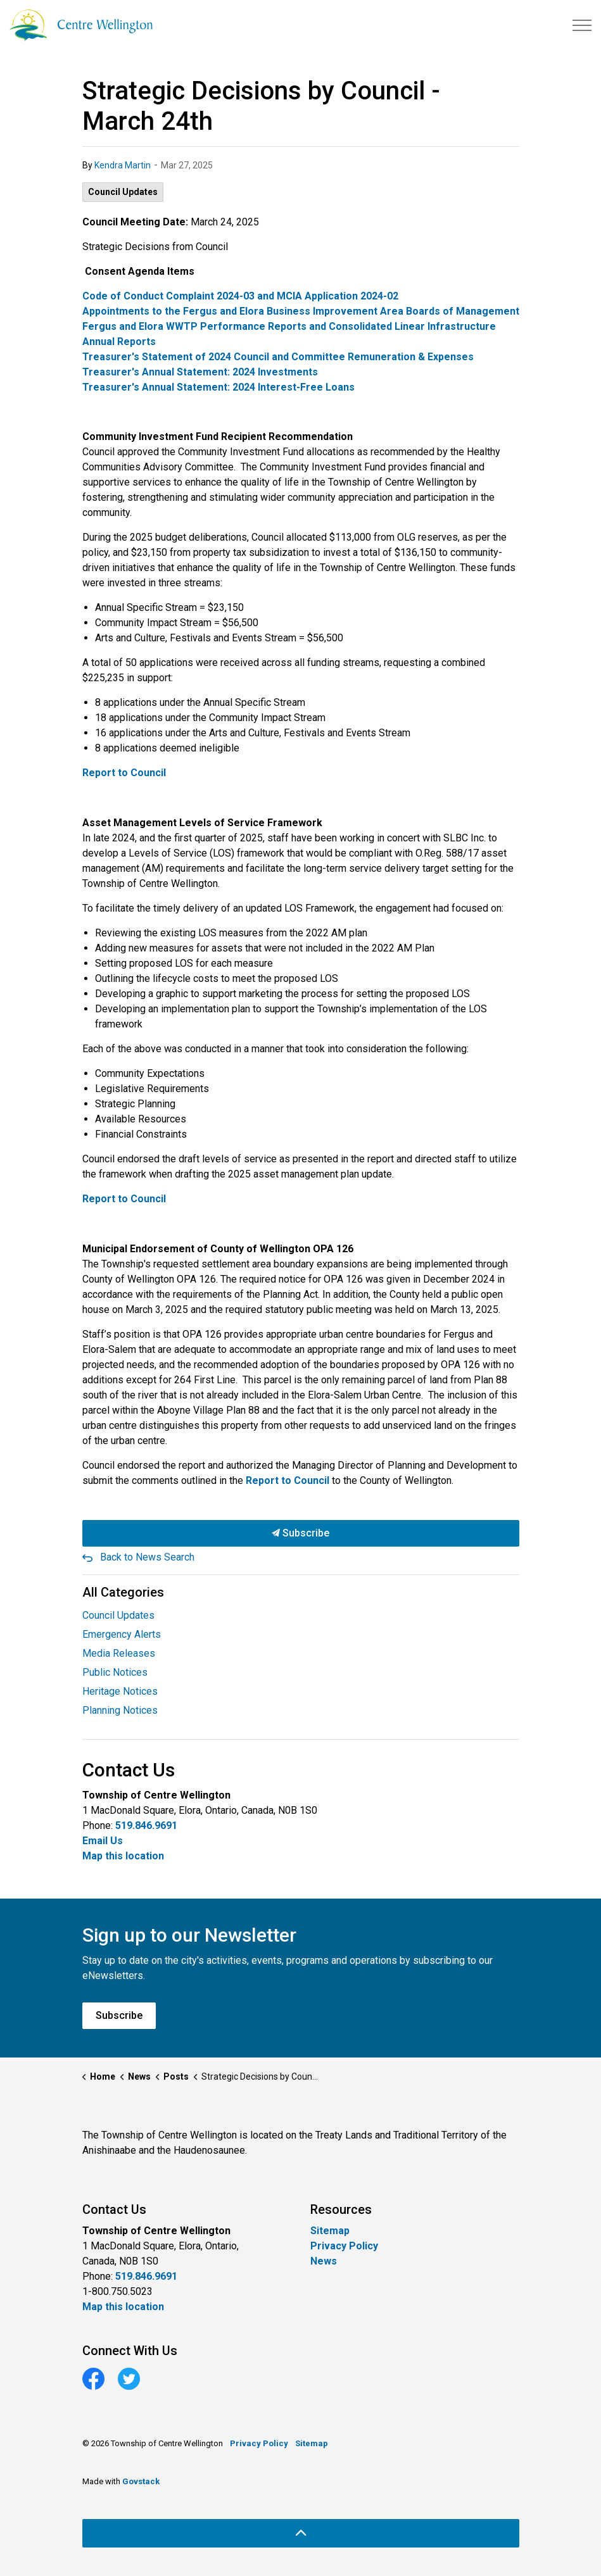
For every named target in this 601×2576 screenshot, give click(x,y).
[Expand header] (582, 25)
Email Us (102, 1841)
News (323, 2261)
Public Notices (115, 1672)
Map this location (123, 1856)
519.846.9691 (146, 1825)
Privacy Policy (344, 2246)
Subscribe (301, 1533)
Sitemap (330, 2231)
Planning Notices (120, 1710)
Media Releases (118, 1653)
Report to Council (287, 1480)
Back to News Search (147, 1557)
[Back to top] (300, 2533)
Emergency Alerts (121, 1634)
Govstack (141, 2481)
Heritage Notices (120, 1691)
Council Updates (123, 192)
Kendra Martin (122, 165)
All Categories (123, 1592)
